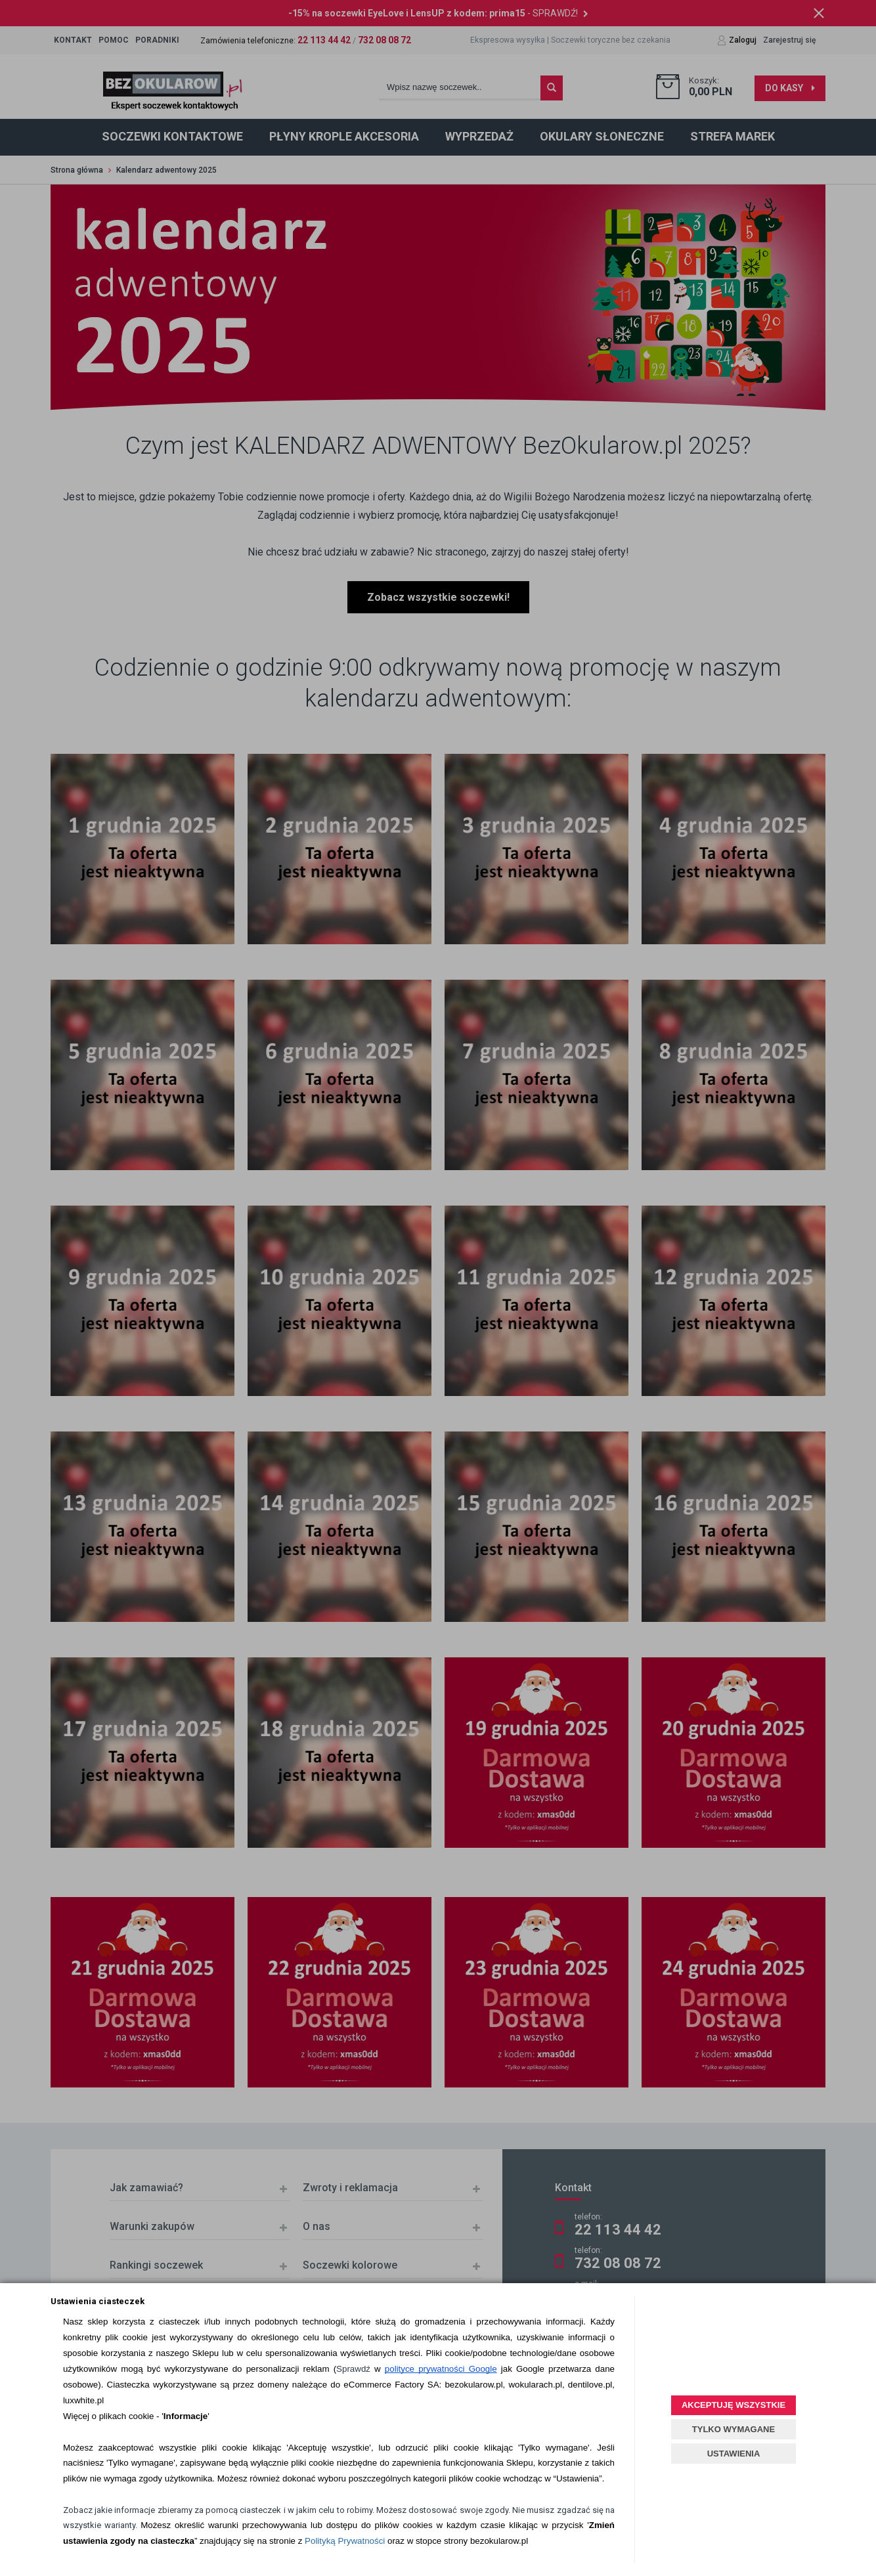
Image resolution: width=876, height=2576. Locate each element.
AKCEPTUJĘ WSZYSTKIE (733, 2405)
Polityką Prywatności (345, 2541)
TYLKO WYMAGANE (733, 2429)
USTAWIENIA (733, 2453)
